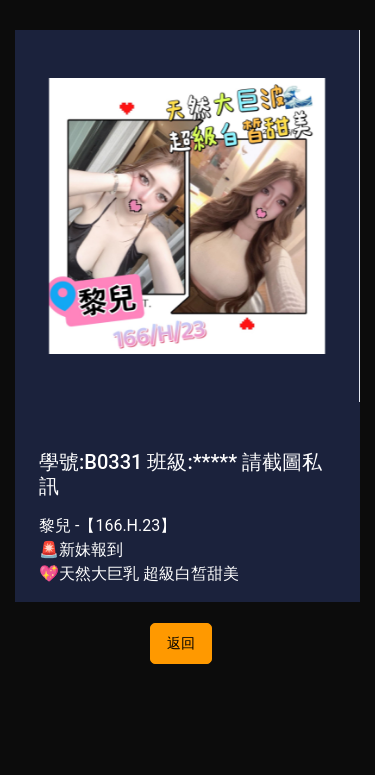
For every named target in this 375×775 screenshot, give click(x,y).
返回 (181, 643)
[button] (41, 215)
